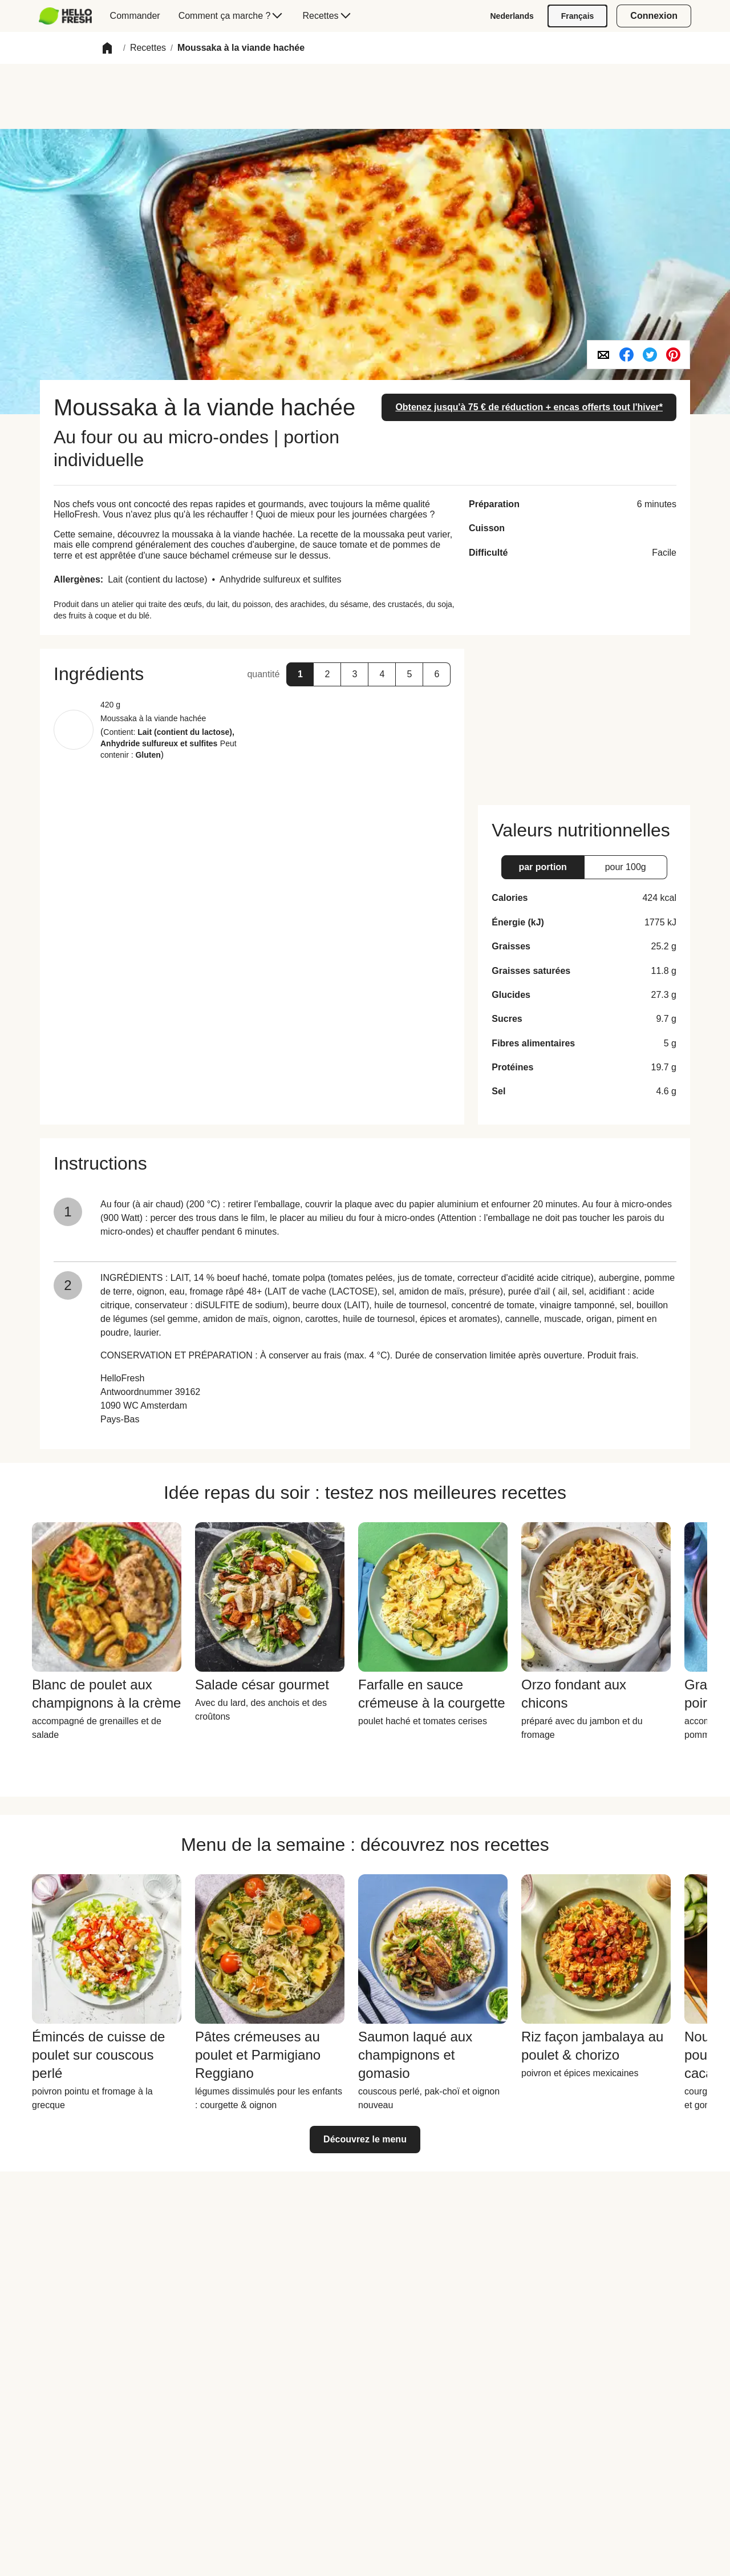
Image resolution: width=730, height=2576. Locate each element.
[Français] (578, 16)
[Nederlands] (511, 16)
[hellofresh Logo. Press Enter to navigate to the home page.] (65, 16)
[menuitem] (70, 16)
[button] (107, 48)
